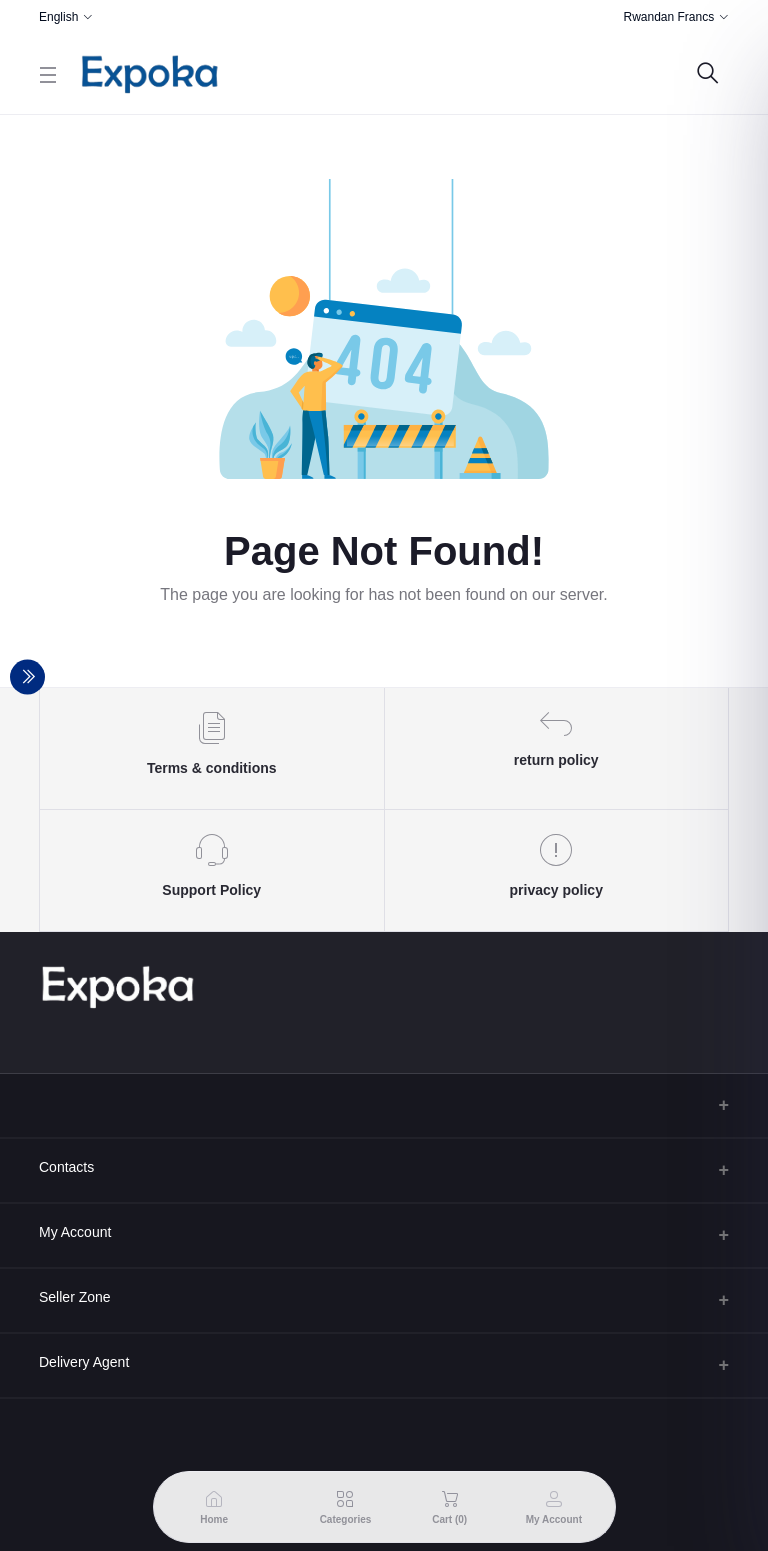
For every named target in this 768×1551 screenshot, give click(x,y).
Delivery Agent (84, 1362)
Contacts (66, 1167)
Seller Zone (75, 1297)
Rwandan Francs (668, 17)
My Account (75, 1232)
